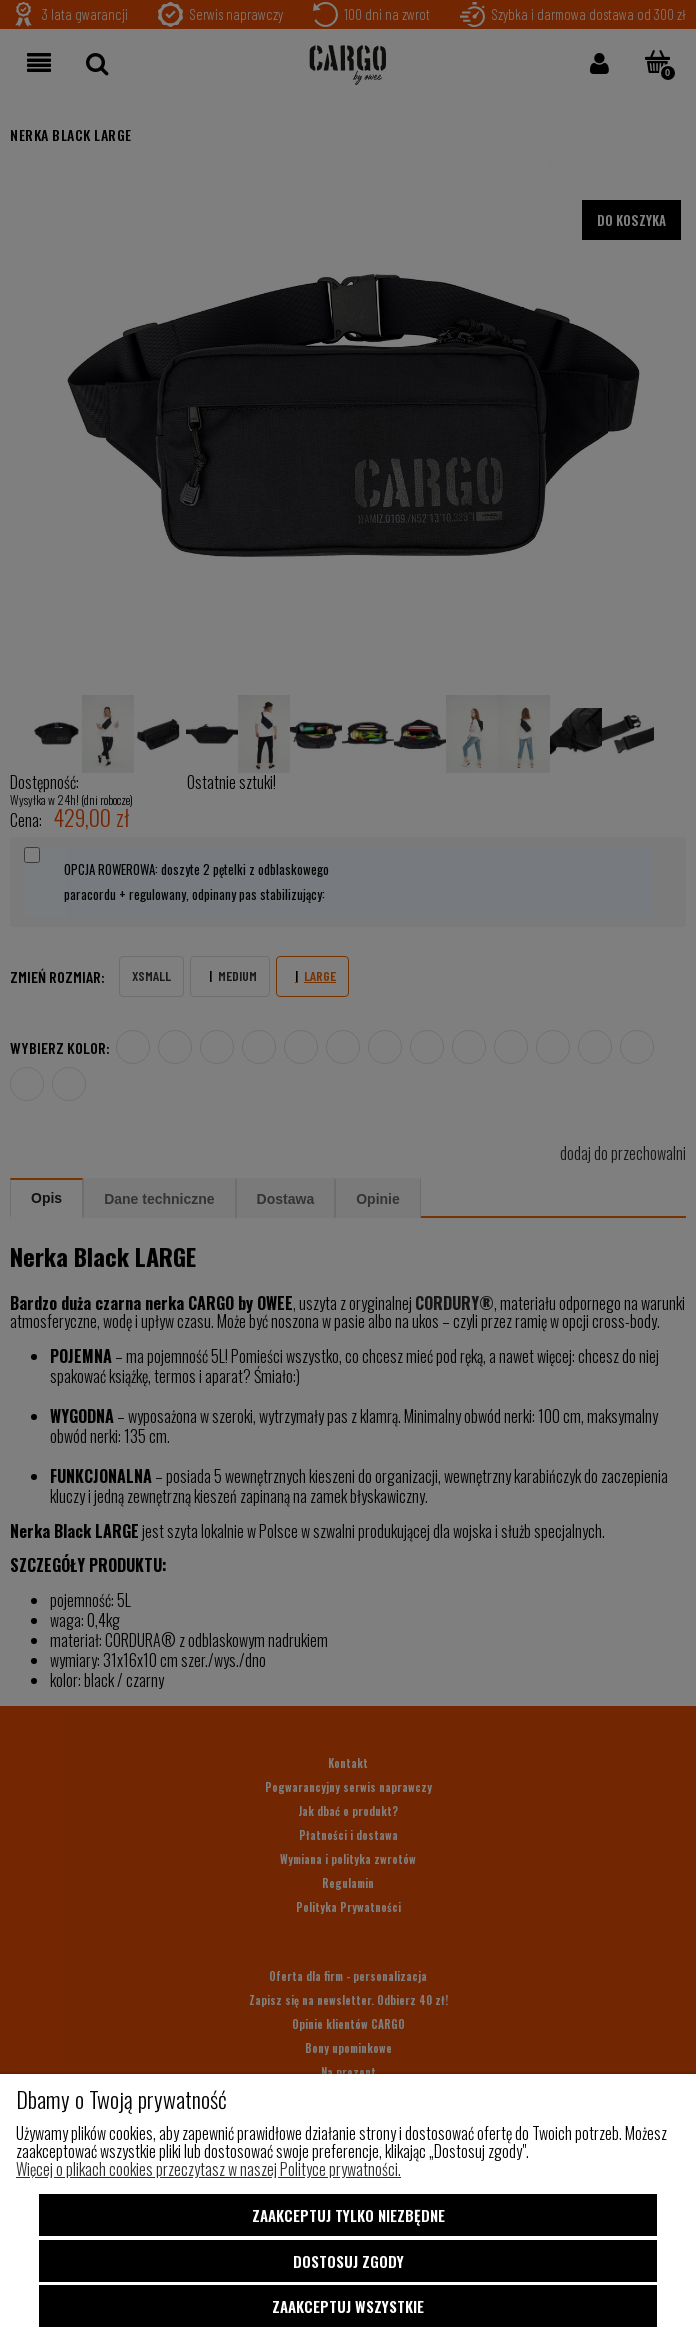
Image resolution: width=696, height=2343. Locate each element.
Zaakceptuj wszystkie (348, 2306)
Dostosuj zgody (348, 2264)
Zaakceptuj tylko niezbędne (348, 2222)
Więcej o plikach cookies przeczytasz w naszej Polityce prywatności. (208, 2176)
